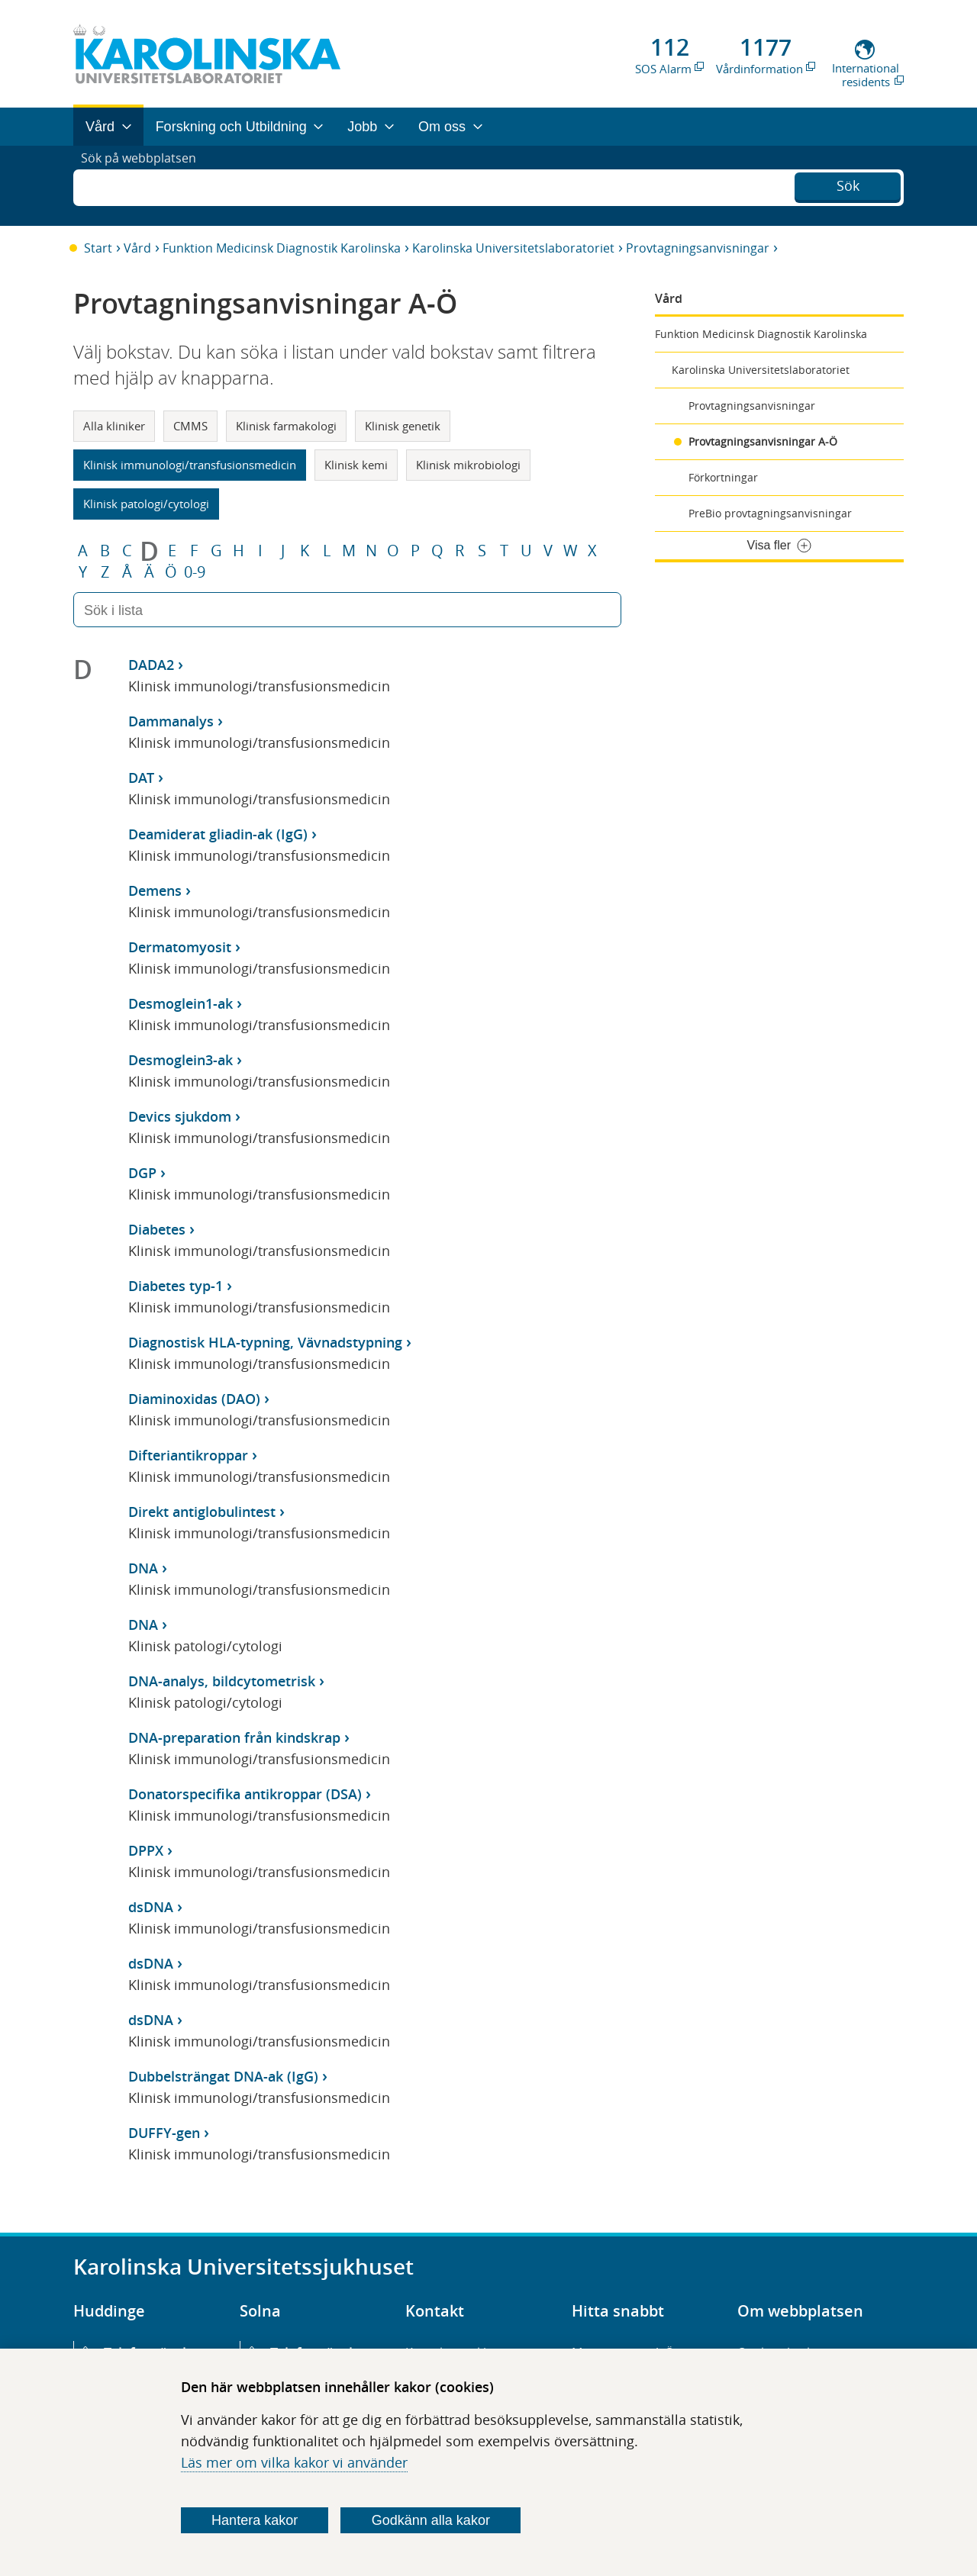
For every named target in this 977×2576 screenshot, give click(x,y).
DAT (141, 777)
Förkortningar (723, 477)
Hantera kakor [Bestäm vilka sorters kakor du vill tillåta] (254, 2520)
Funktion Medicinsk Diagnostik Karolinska (282, 248)
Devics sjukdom (179, 1116)
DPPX (145, 1850)
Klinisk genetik (402, 425)
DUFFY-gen (164, 2133)
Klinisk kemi (356, 464)
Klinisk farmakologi (286, 425)
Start (98, 248)
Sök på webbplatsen (145, 185)
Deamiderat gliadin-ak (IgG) (218, 834)
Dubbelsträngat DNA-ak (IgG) (223, 2076)
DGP (142, 1173)
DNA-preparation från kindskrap (234, 1737)
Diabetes (156, 1229)
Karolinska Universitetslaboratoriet (513, 248)
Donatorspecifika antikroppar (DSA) (245, 1794)
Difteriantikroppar (188, 1455)
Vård (137, 248)
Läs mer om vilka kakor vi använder (294, 2462)
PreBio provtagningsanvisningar (770, 513)
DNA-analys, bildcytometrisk (221, 1681)
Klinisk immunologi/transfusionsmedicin (189, 464)
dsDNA (150, 1907)
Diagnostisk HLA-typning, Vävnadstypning (265, 1342)
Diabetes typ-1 (175, 1286)
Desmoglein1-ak (180, 1003)
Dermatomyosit (179, 947)
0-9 (194, 572)
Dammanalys (171, 721)
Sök (848, 184)
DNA (143, 1568)
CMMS (190, 425)
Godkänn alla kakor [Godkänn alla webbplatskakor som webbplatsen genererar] (431, 2520)
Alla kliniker (114, 425)
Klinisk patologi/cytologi (146, 503)
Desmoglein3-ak (180, 1060)
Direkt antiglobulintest (202, 1511)
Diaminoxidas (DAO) (194, 1398)
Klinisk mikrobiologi (468, 464)
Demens (155, 890)
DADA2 (151, 664)
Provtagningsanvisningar (697, 248)
